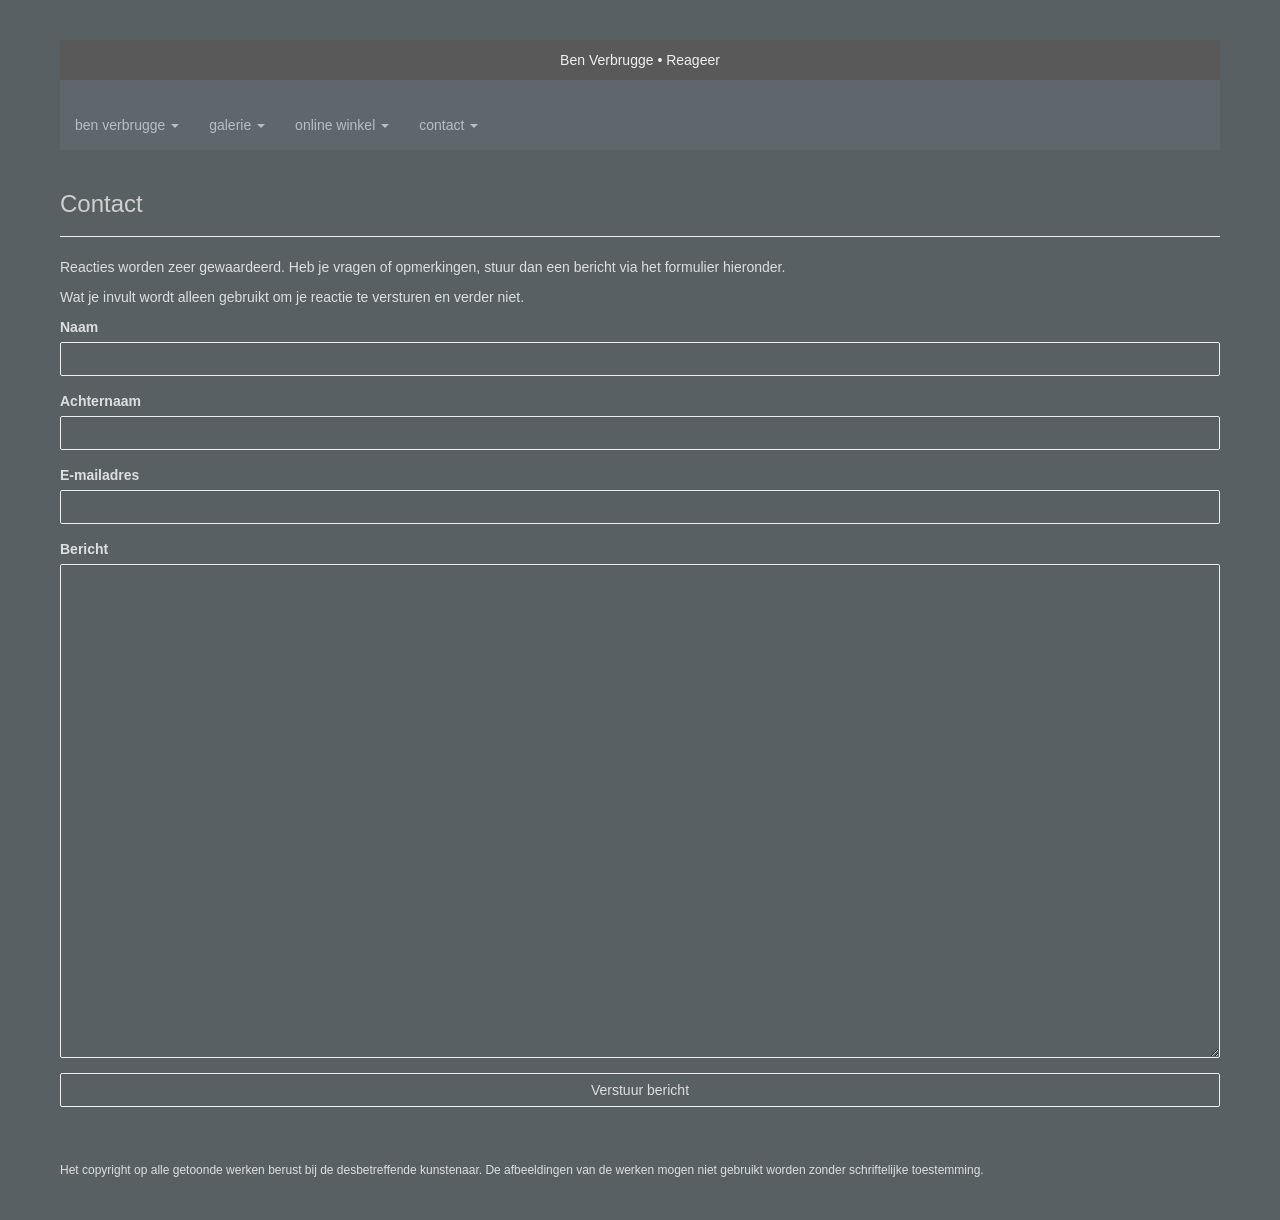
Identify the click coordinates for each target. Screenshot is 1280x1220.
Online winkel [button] (342, 125)
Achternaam (100, 401)
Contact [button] (448, 125)
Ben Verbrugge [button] (127, 125)
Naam (79, 327)
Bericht (84, 549)
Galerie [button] (237, 125)
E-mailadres (99, 475)
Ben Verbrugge (606, 60)
